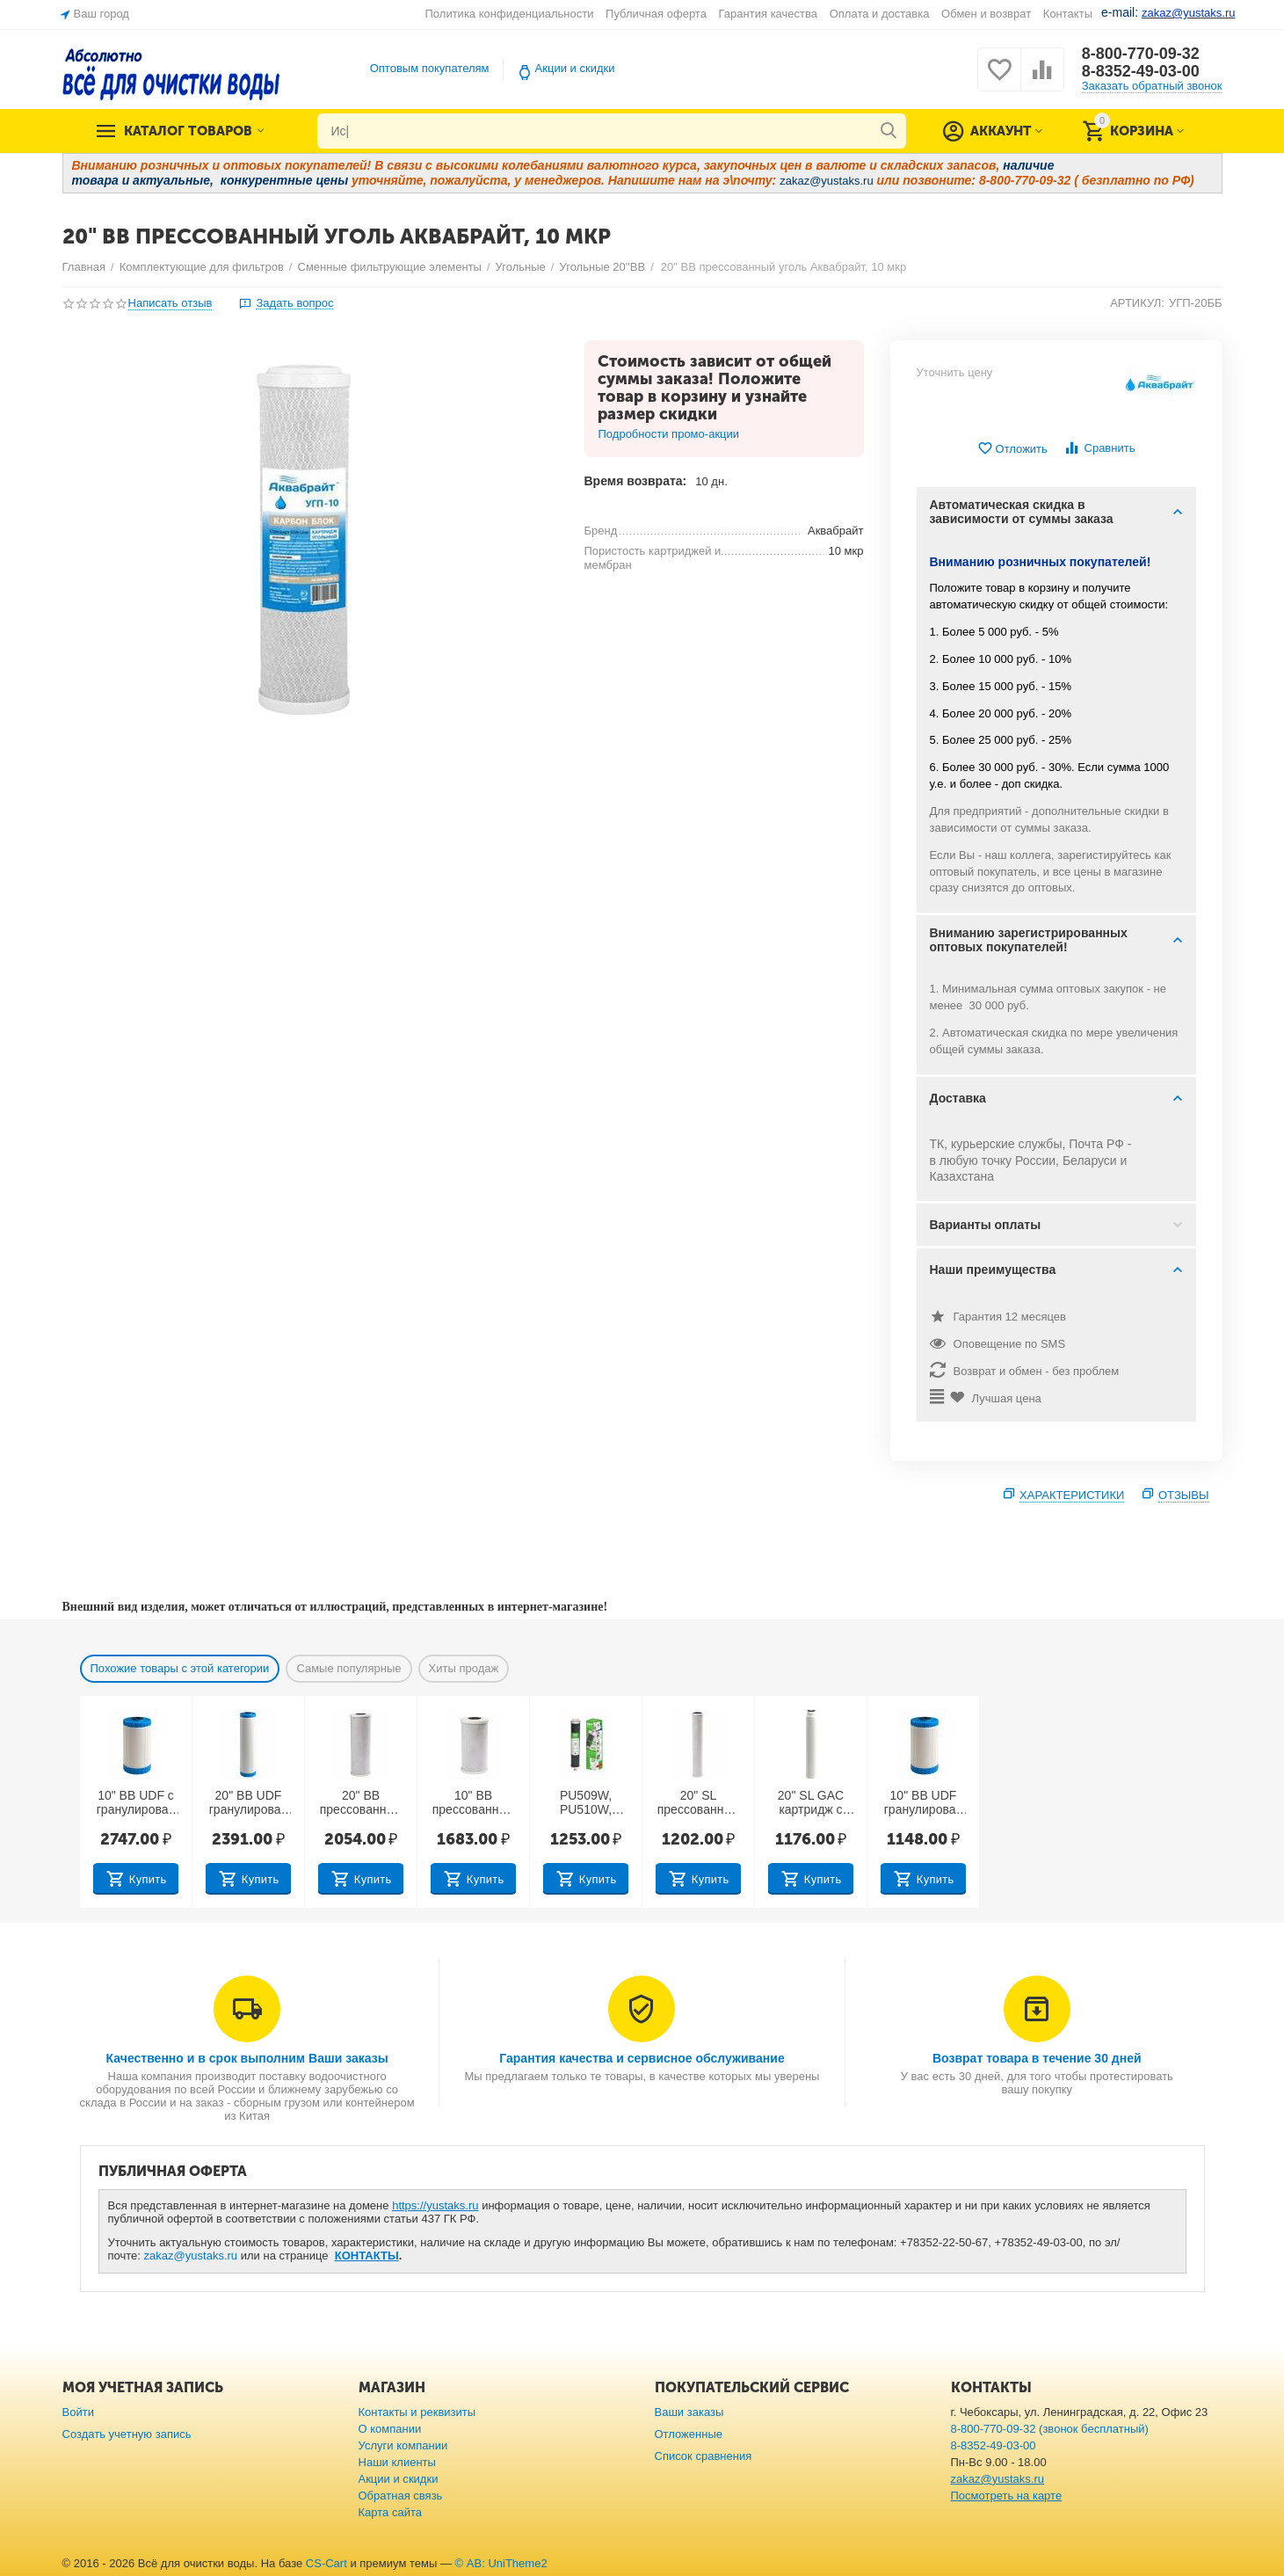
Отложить (1012, 448)
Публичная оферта (656, 13)
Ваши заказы (689, 2412)
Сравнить (1099, 448)
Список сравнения (703, 2456)
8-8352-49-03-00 (1141, 71)
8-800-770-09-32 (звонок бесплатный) (1050, 2428)
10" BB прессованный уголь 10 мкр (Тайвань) (473, 1803)
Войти (78, 2412)
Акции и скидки (575, 68)
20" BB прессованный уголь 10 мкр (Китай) (361, 1803)
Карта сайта (391, 2512)
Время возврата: (635, 481)
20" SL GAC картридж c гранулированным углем (811, 1803)
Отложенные (689, 2434)
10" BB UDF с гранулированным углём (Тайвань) (136, 1803)
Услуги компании (403, 2445)
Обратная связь (401, 2495)
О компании (390, 2428)
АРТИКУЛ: (1137, 302)
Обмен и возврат (986, 13)
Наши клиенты (397, 2462)
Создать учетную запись (127, 2434)
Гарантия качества (768, 13)
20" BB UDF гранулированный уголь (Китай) (248, 1803)
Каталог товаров (188, 131)
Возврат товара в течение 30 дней (1037, 2058)
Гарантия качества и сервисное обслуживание (641, 2058)
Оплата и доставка (880, 13)
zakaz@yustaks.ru (191, 2255)
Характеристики (1071, 1495)
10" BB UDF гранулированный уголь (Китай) (923, 1803)
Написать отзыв (170, 303)
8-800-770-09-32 (1141, 53)
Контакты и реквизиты (417, 2412)
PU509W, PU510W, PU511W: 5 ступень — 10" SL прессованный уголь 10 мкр (586, 1803)
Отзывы (1183, 1495)
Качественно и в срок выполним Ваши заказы (247, 2058)
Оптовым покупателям (430, 68)
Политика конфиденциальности (509, 13)
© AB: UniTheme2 (501, 2563)
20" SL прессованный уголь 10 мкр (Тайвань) (698, 1803)
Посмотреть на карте (1007, 2495)
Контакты (1067, 13)
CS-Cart (326, 2563)
